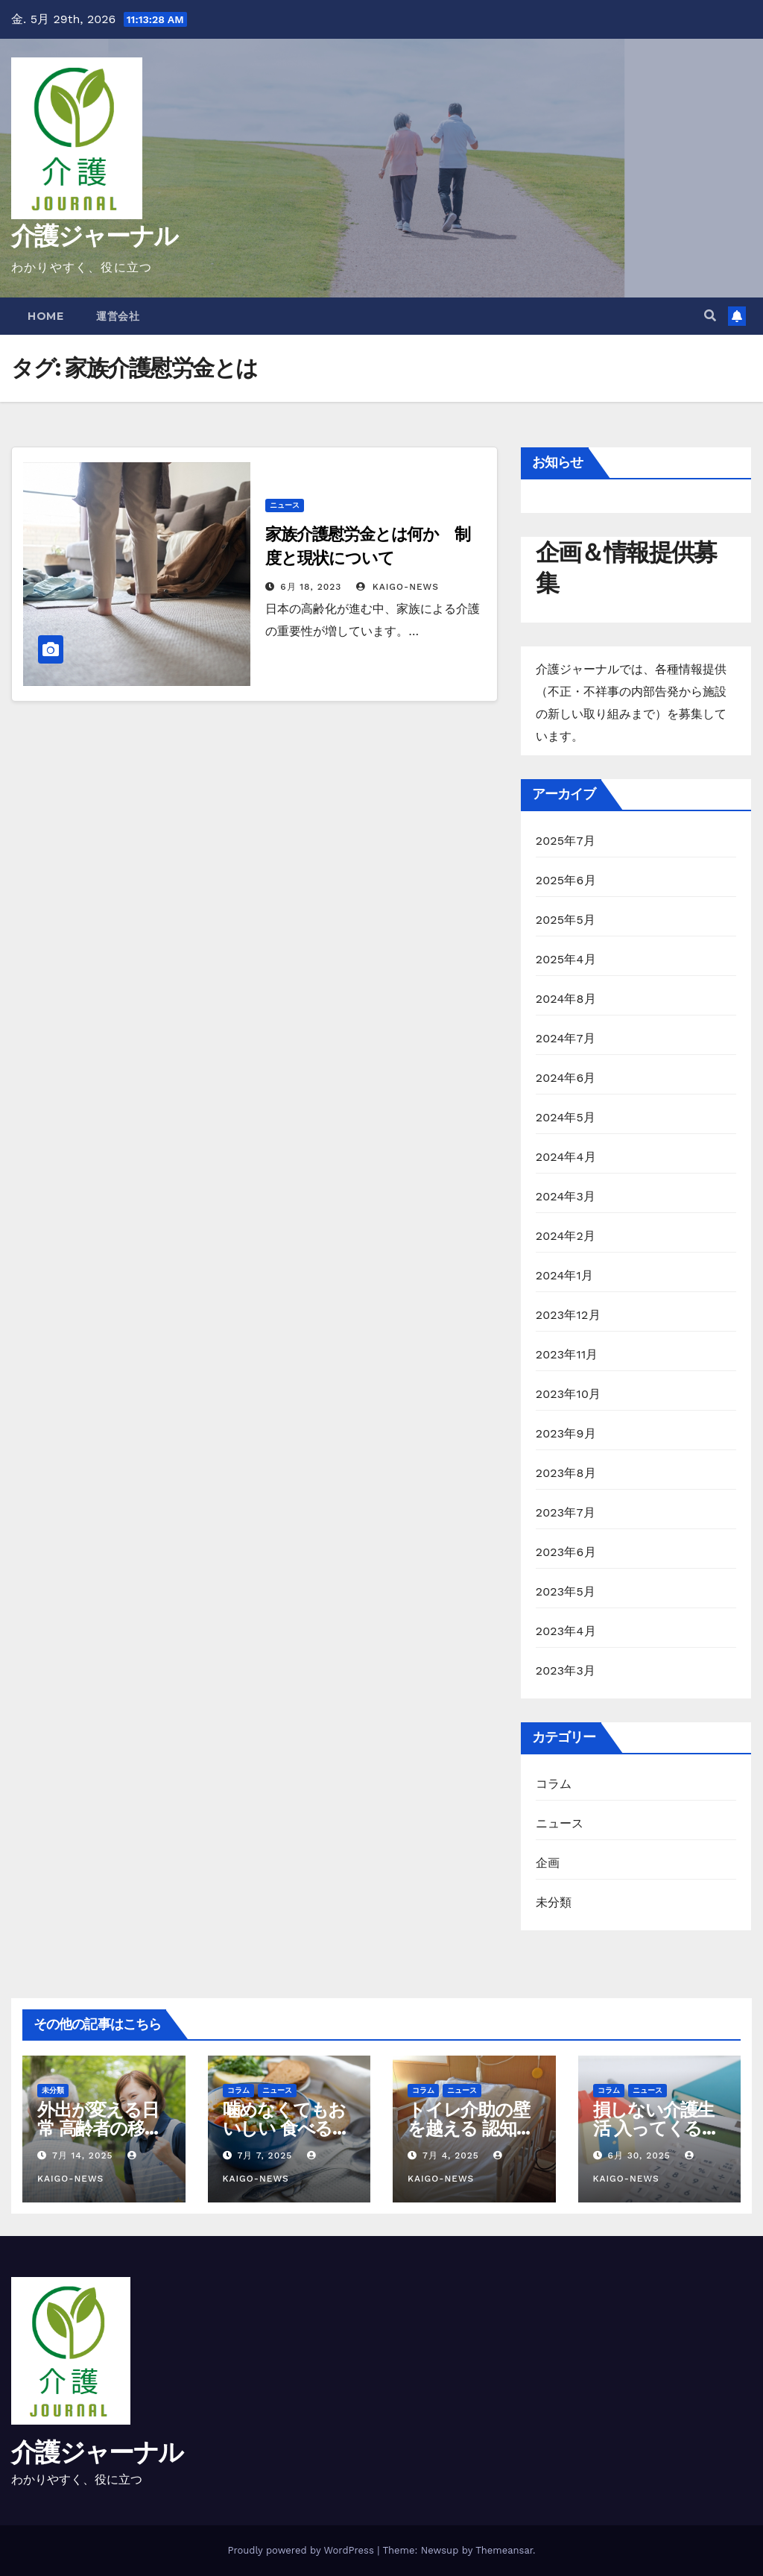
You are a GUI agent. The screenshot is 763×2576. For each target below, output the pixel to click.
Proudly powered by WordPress (302, 2550)
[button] (710, 316)
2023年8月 (566, 1473)
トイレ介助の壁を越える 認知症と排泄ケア (470, 2128)
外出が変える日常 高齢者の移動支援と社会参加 (99, 2128)
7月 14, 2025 (82, 2155)
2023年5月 (566, 1591)
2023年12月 (568, 1315)
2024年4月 (566, 1157)
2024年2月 (566, 1236)
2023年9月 (566, 1433)
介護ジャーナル (94, 236)
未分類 (554, 1902)
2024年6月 (566, 1078)
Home (45, 316)
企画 (548, 1863)
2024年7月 (565, 1038)
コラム (554, 1784)
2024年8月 (566, 999)
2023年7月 (565, 1512)
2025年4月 (566, 959)
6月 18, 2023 (310, 587)
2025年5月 (566, 920)
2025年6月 (566, 880)
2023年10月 (568, 1394)
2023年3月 (566, 1670)
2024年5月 (566, 1117)
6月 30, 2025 (638, 2155)
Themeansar (504, 2550)
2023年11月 (567, 1354)
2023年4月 (566, 1631)
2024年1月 (565, 1275)
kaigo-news (397, 587)
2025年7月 (565, 841)
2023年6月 (566, 1552)
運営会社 (117, 316)
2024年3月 (566, 1196)
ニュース (285, 505)
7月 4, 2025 (450, 2155)
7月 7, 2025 (264, 2155)
